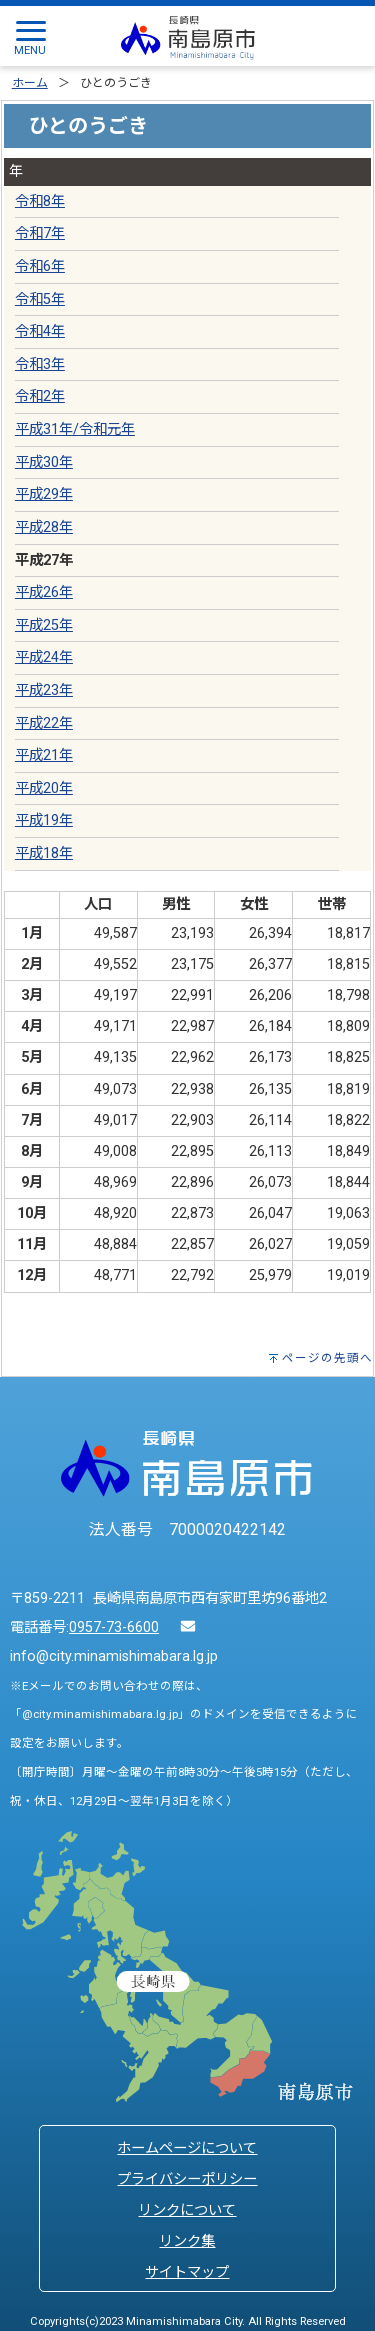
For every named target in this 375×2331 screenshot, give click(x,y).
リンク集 (187, 2241)
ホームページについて (187, 2148)
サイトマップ (187, 2272)
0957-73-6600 (114, 1627)
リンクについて (187, 2210)
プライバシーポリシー (187, 2179)
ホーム (30, 83)
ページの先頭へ (327, 1358)
